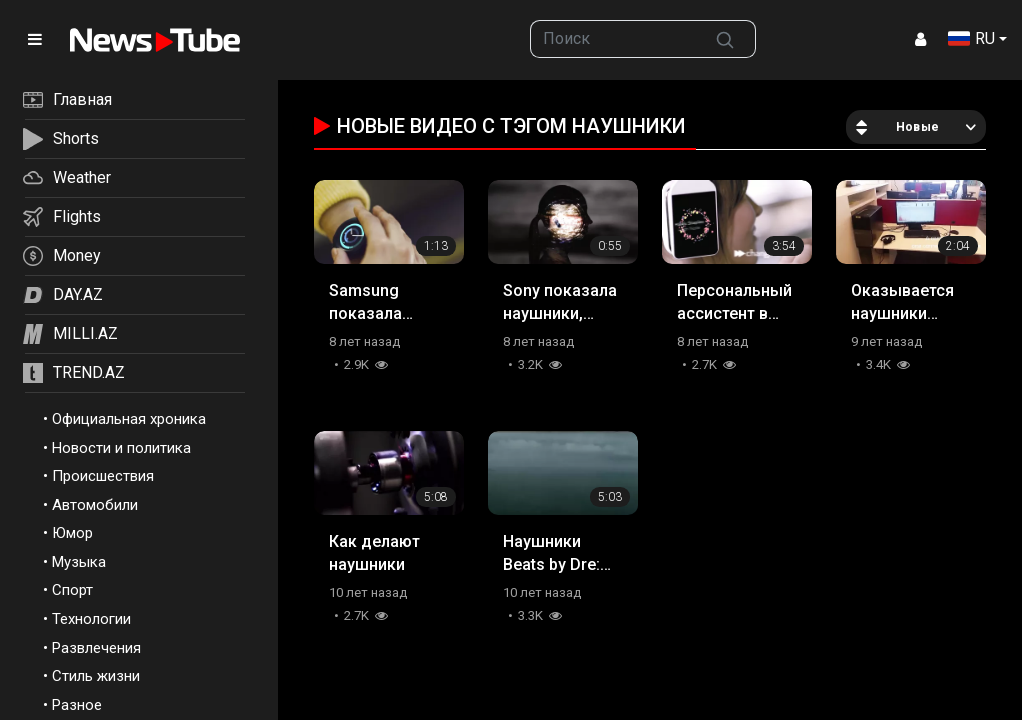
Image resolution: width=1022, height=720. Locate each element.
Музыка (79, 562)
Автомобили (95, 505)
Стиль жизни (96, 676)
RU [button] (971, 38)
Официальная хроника (129, 419)
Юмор (72, 533)
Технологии (91, 619)
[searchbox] (613, 39)
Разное (77, 705)
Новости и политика (121, 448)
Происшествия (103, 476)
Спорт (72, 590)
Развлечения (96, 648)
